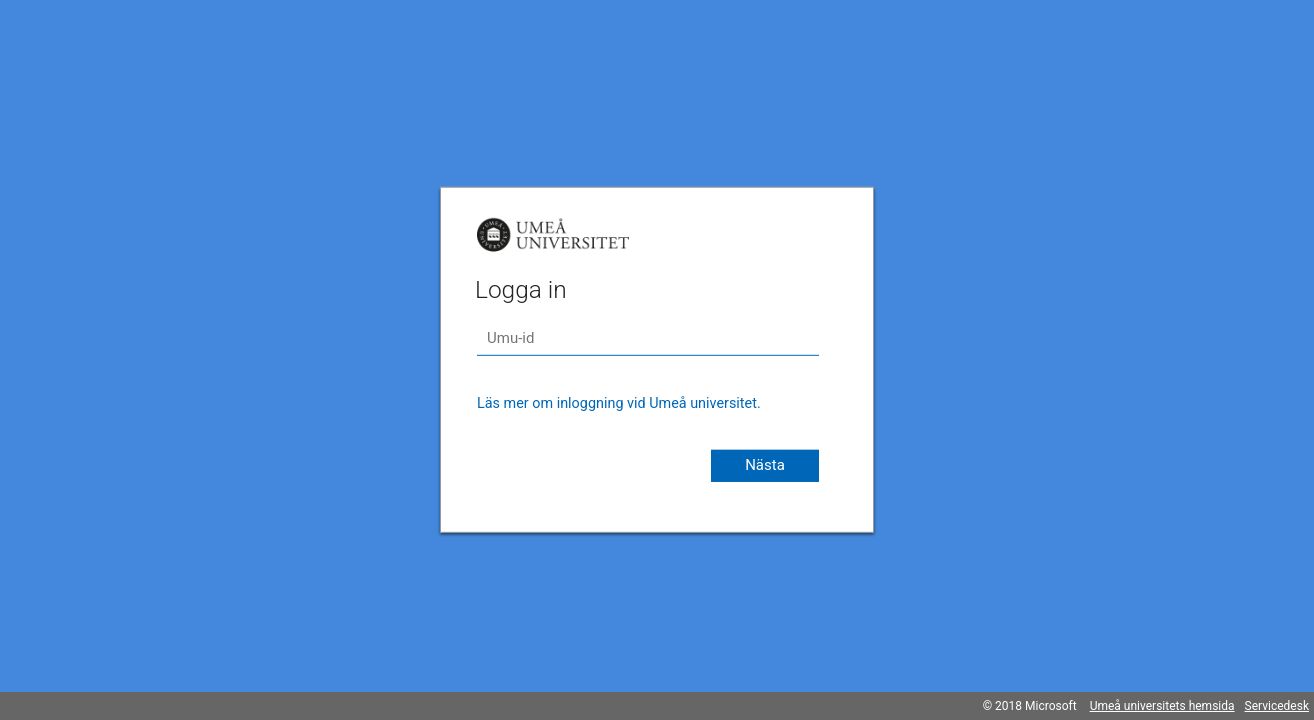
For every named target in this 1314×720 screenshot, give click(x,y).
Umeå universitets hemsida (1162, 706)
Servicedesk (1277, 706)
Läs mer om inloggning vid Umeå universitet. (619, 403)
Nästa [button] (765, 465)
